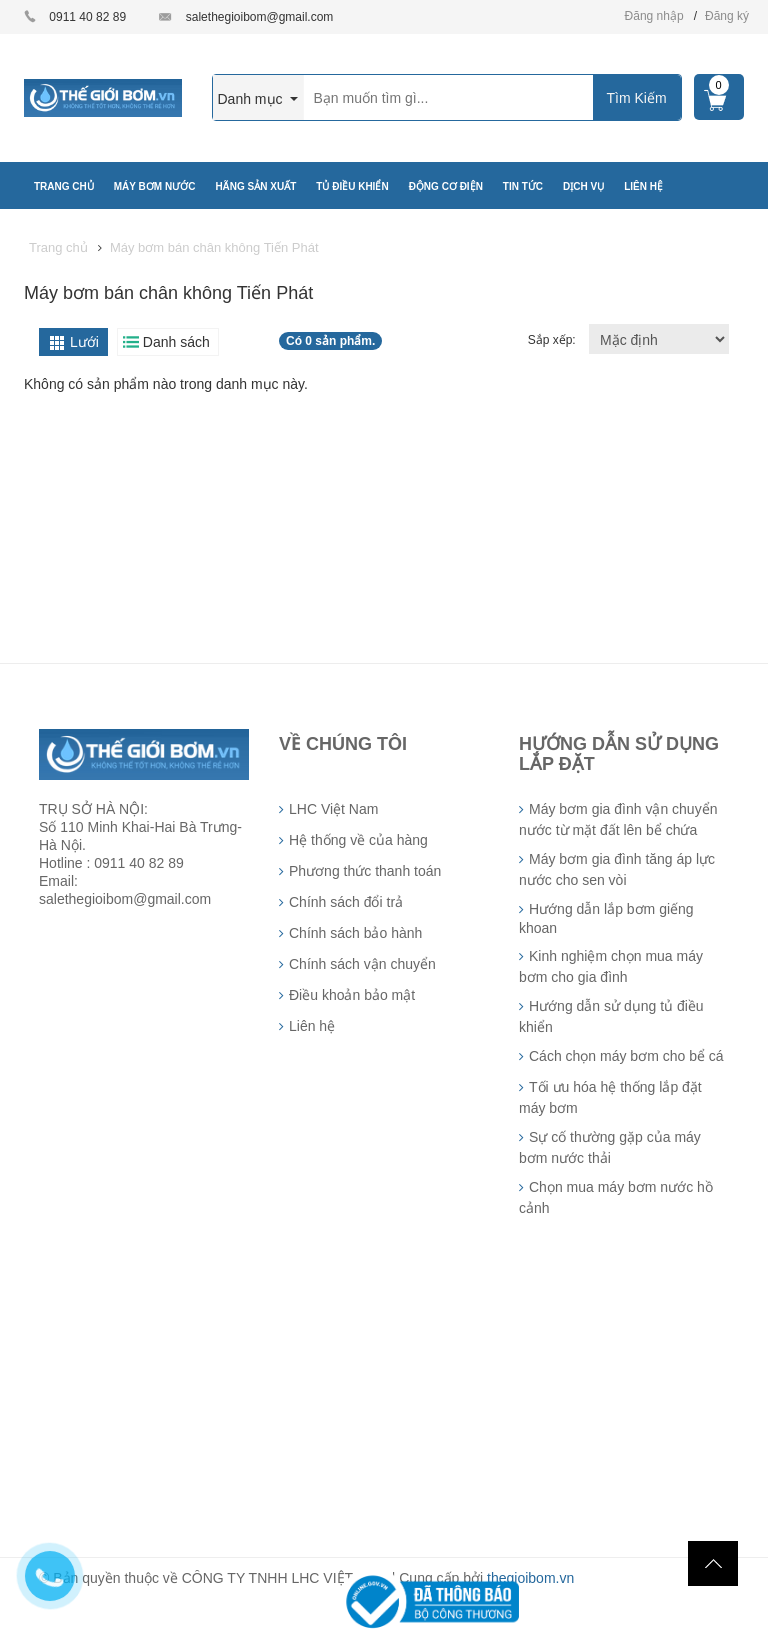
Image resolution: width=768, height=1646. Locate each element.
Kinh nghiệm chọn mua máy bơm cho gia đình (611, 966)
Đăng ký (727, 16)
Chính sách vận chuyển (362, 964)
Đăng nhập (654, 16)
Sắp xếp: (553, 340)
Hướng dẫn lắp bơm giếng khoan (606, 918)
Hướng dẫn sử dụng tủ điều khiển (611, 1016)
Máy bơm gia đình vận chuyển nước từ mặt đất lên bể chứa (618, 819)
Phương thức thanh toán (365, 871)
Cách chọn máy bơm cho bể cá (626, 1056)
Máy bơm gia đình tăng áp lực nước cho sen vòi (617, 869)
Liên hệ (312, 1026)
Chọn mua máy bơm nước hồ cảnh (616, 1197)
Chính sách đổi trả (346, 902)
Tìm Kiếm (636, 98)
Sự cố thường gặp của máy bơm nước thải (610, 1147)
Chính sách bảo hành (355, 933)
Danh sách (176, 342)
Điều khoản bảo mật (352, 995)
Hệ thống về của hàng (358, 840)
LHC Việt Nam (333, 809)
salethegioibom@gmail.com (260, 17)
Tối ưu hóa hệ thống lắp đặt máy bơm (610, 1097)
